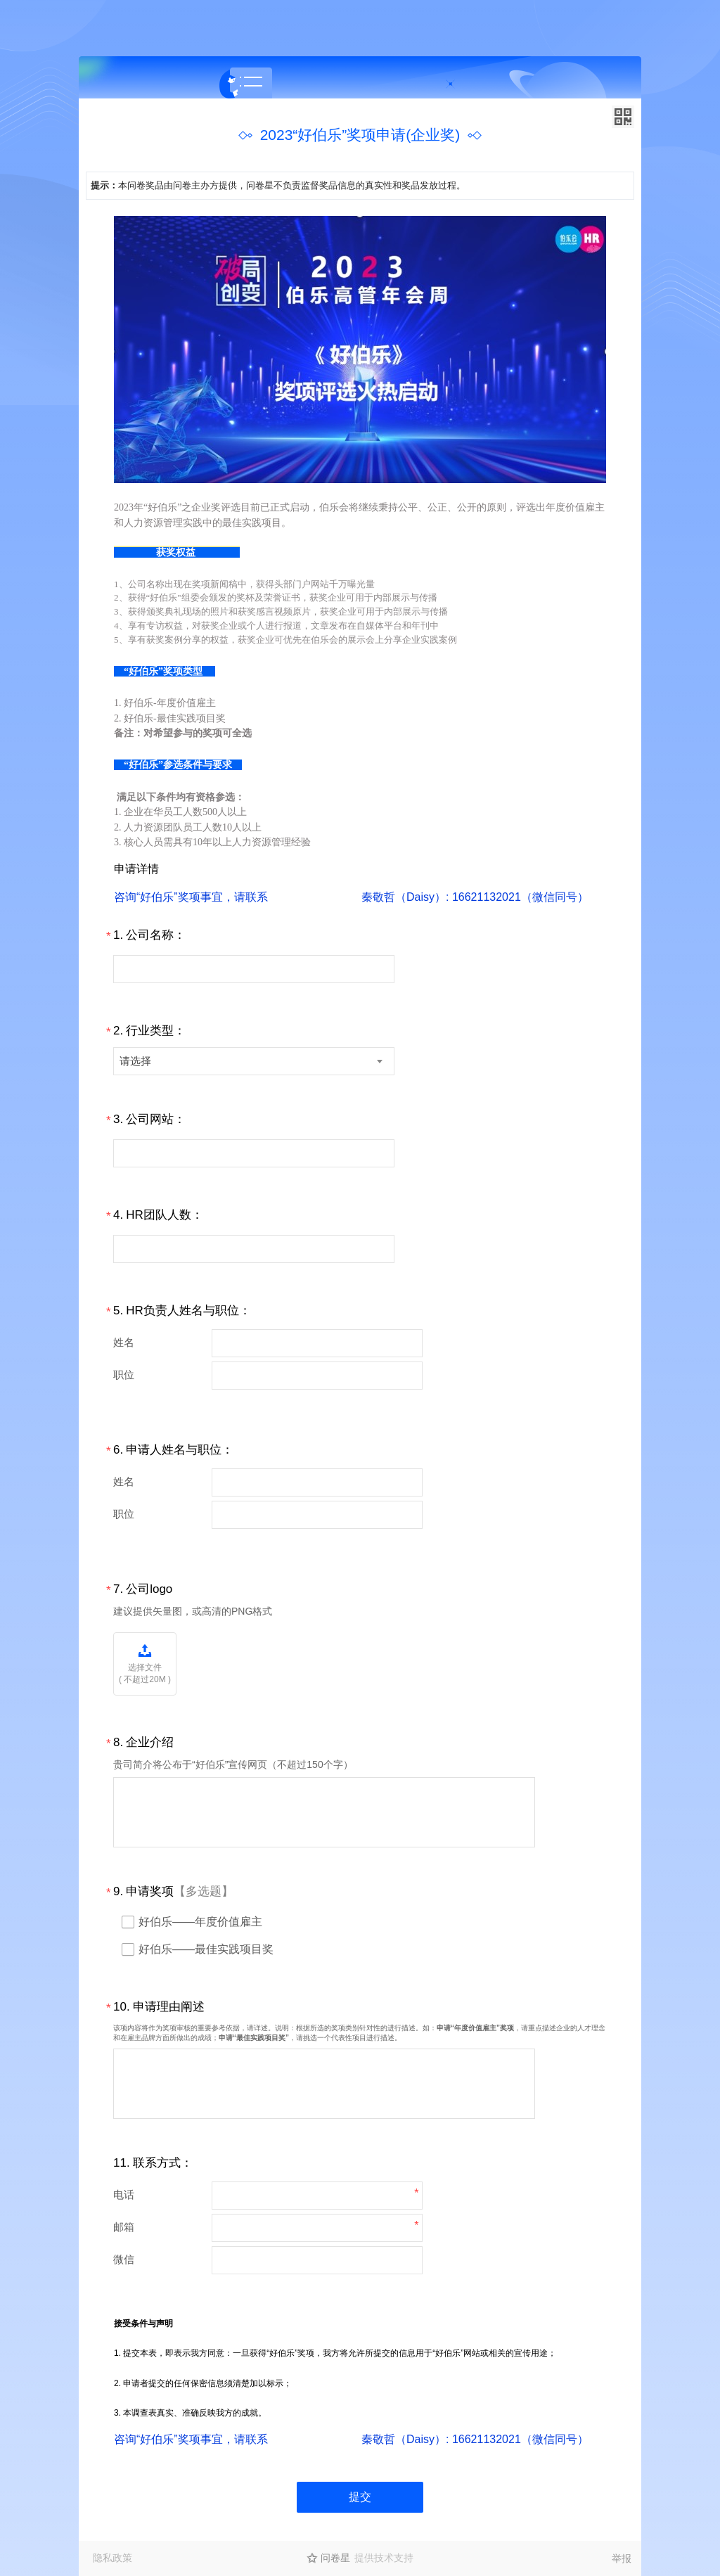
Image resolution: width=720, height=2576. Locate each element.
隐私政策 (112, 2557)
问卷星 (335, 2557)
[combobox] (253, 1061)
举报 (621, 2558)
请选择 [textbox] (135, 1061)
